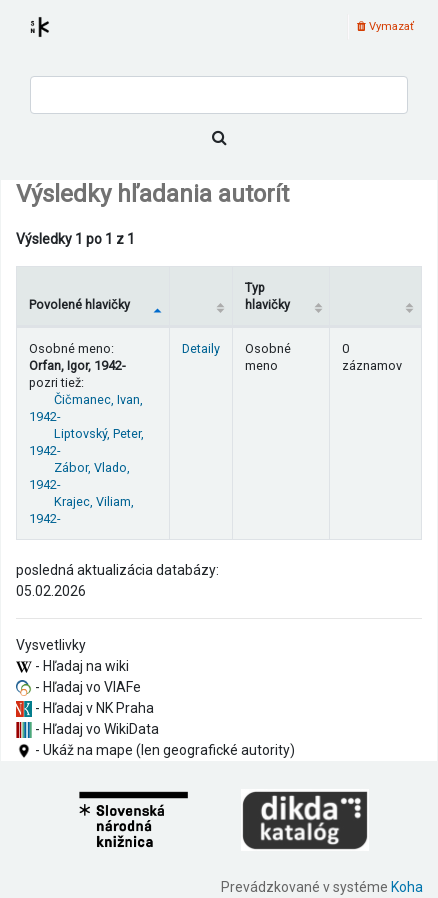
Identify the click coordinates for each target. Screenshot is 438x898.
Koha (407, 887)
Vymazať (385, 26)
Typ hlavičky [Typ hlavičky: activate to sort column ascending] (267, 296)
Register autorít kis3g (58, 39)
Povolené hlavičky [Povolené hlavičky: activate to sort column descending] (79, 304)
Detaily (201, 348)
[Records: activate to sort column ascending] (376, 296)
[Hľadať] (219, 138)
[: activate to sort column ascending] (201, 296)
